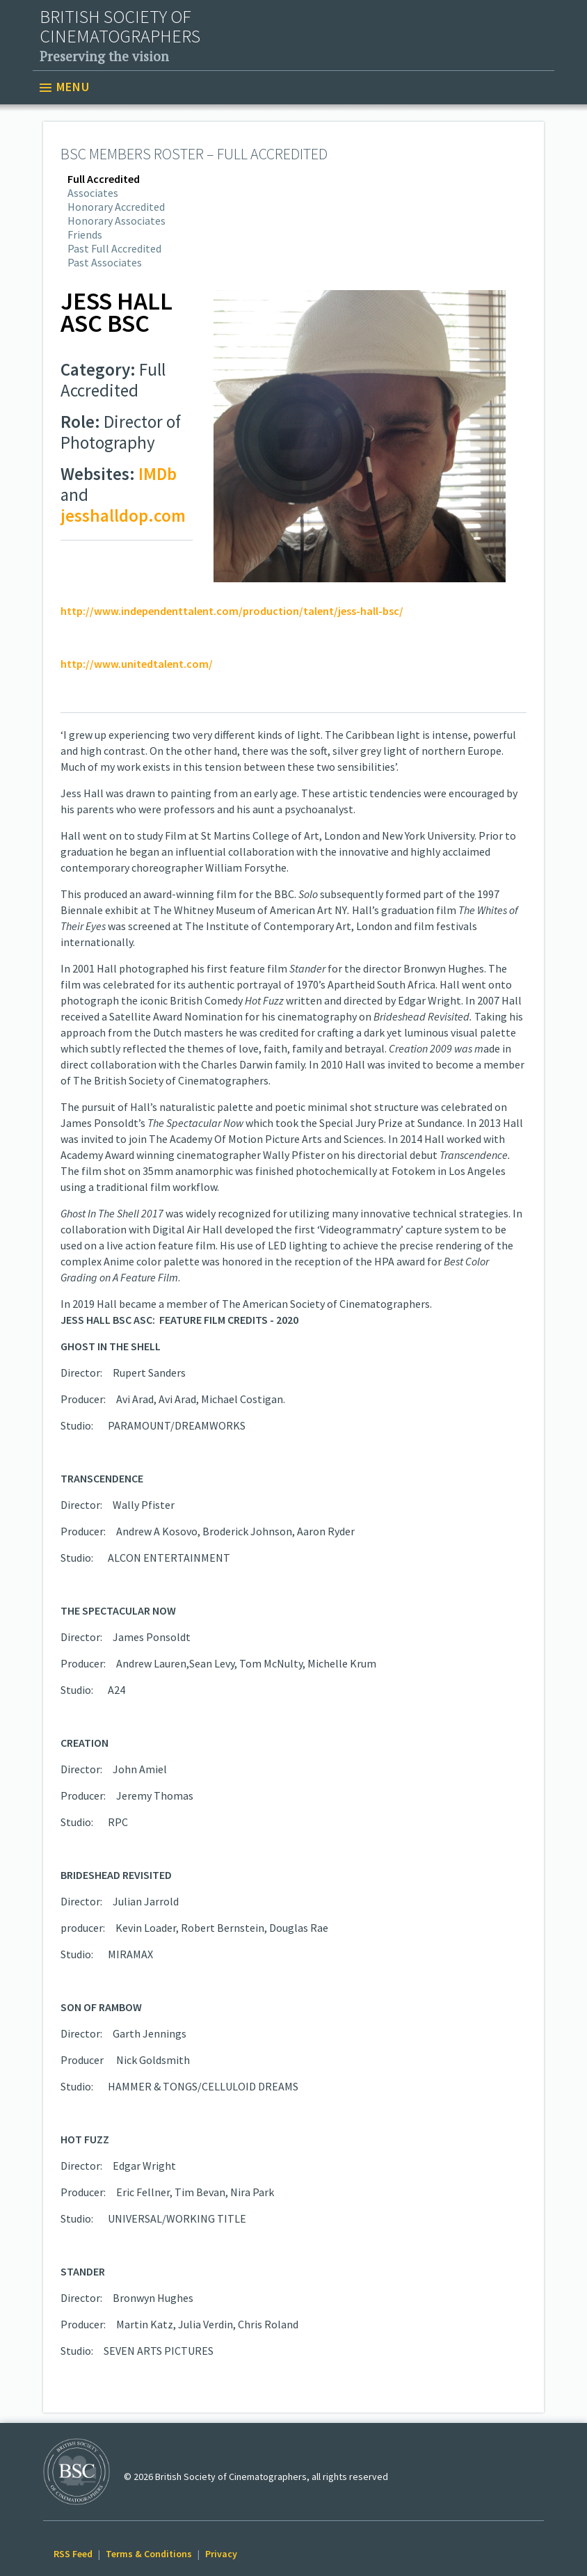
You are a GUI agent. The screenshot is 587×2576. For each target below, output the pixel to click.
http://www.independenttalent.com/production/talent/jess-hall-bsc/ (232, 611)
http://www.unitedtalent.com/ (137, 664)
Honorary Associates (116, 220)
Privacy (221, 2553)
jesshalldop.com (123, 515)
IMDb (157, 474)
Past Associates (104, 262)
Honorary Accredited (116, 207)
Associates (92, 193)
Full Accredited (103, 179)
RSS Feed (73, 2553)
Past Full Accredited (114, 248)
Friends (84, 234)
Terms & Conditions (149, 2553)
